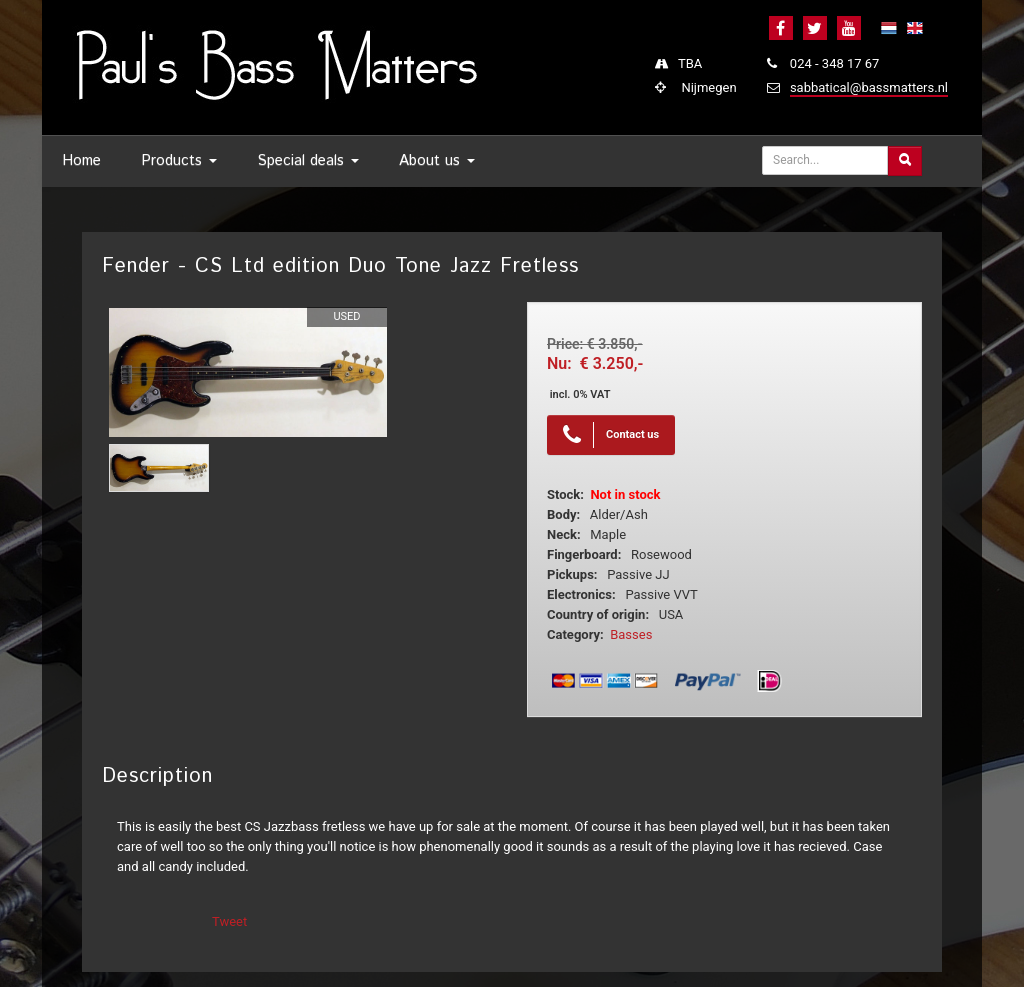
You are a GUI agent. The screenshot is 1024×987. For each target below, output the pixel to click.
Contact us (611, 435)
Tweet (229, 921)
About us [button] (437, 160)
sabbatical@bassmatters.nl (869, 87)
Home (81, 160)
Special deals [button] (308, 160)
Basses (631, 634)
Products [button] (179, 160)
